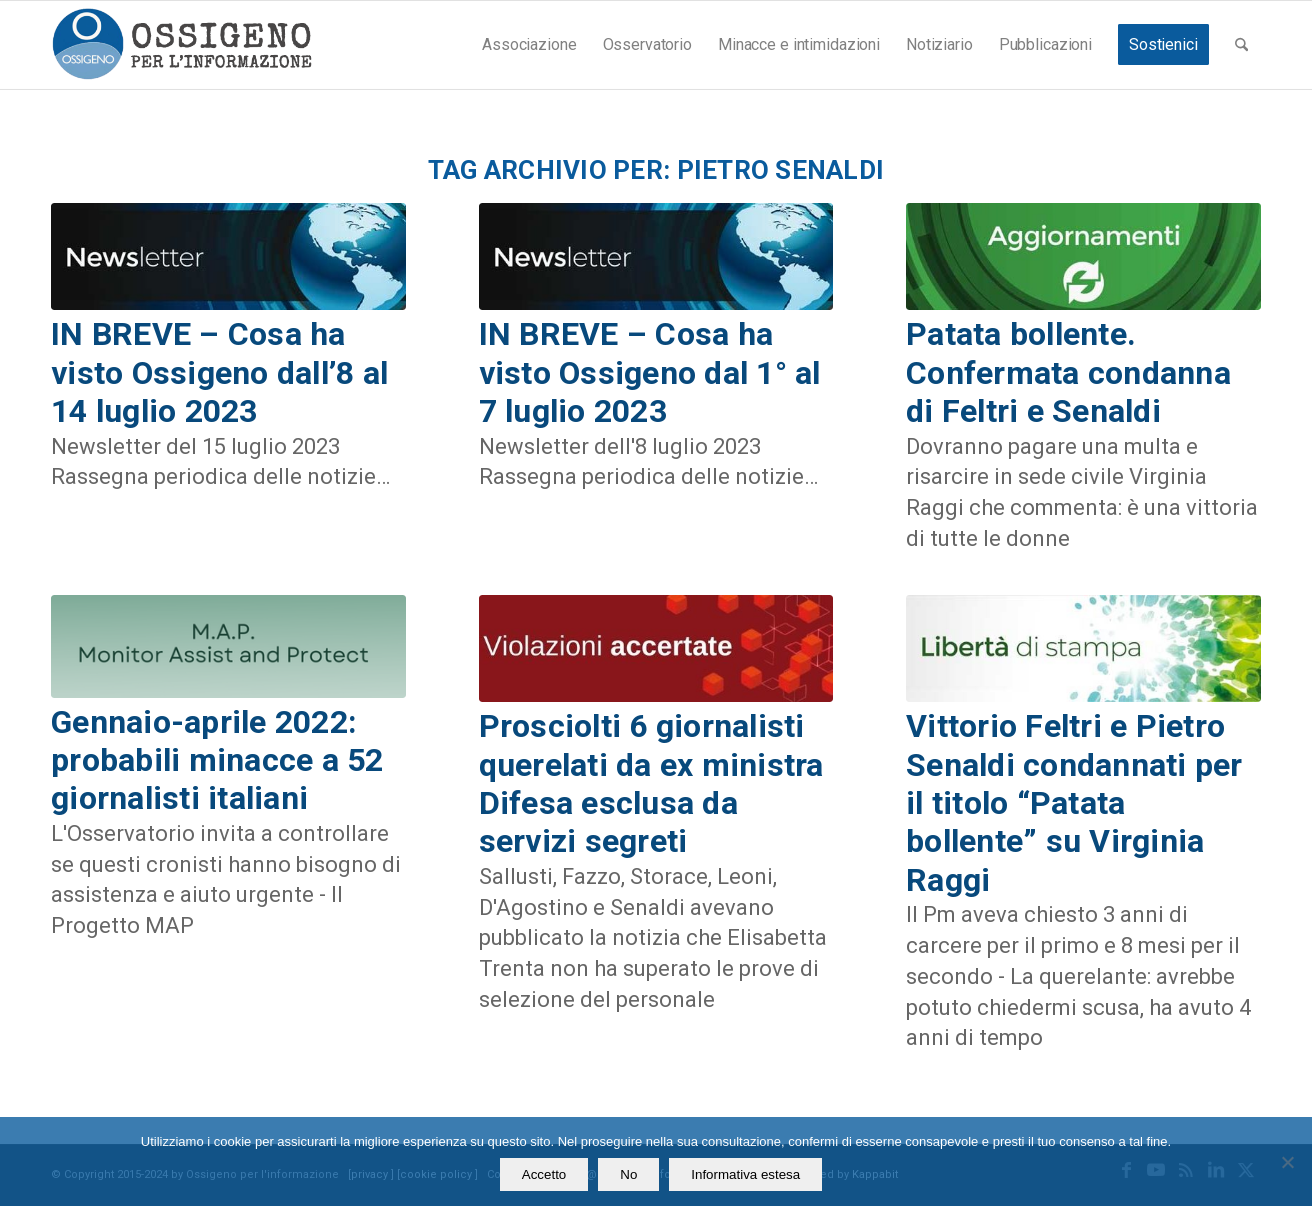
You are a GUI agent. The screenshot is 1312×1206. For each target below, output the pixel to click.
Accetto (544, 1174)
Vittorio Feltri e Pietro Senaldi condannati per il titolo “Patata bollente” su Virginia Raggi (1074, 803)
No (628, 1174)
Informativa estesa (745, 1174)
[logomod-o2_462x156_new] (181, 45)
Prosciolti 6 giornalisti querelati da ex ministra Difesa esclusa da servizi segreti (651, 783)
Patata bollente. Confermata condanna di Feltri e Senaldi (1068, 372)
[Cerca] (1241, 45)
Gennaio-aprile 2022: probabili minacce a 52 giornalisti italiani (217, 760)
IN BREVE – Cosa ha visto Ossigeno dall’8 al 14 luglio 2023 (219, 372)
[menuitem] (529, 45)
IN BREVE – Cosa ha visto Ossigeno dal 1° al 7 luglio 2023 (650, 372)
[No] (1287, 1162)
